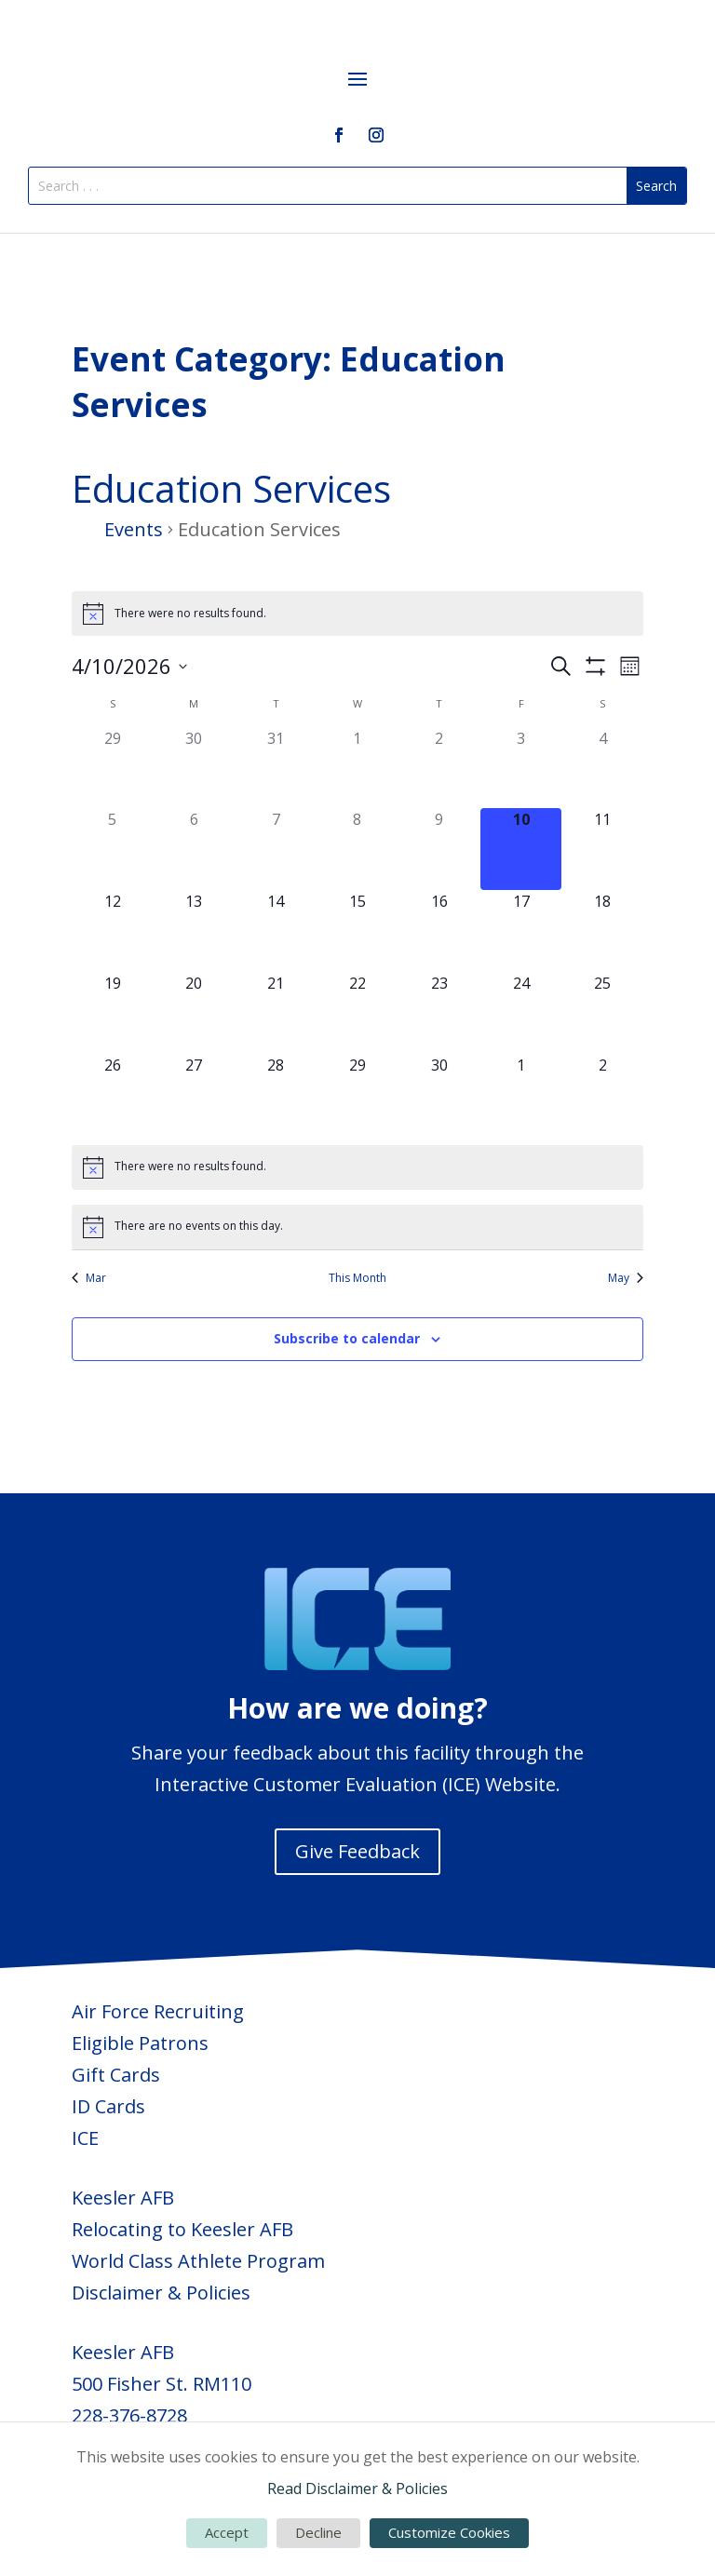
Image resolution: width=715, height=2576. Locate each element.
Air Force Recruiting (158, 2011)
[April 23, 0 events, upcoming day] (439, 1013)
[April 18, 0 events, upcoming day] (602, 931)
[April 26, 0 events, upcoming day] (113, 1095)
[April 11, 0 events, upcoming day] (602, 849)
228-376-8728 (129, 2415)
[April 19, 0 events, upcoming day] (113, 1013)
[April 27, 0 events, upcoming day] (195, 1095)
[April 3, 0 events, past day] (521, 768)
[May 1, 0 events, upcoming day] (521, 1095)
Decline (318, 2532)
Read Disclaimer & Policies (357, 2488)
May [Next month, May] (625, 1278)
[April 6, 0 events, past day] (195, 849)
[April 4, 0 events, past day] (602, 768)
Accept (227, 2532)
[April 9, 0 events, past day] (439, 849)
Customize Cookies (449, 2532)
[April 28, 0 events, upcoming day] (276, 1095)
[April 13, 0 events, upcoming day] (195, 931)
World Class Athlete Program (198, 2260)
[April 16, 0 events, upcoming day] (439, 931)
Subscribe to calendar (347, 1338)
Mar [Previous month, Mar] (89, 1278)
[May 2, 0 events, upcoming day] (602, 1095)
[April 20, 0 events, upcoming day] (195, 1013)
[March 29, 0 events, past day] (113, 768)
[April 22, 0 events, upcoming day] (357, 1013)
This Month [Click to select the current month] (357, 1278)
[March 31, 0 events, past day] (276, 768)
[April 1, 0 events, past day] (357, 768)
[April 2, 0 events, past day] (439, 768)
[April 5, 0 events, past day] (113, 849)
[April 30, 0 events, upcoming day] (439, 1095)
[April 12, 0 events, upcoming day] (113, 931)
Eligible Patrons (140, 2043)
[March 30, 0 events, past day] (195, 768)
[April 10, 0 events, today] (521, 849)
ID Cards (108, 2106)
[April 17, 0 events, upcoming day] (521, 931)
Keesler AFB (123, 2197)
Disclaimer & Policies (161, 2292)
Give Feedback (357, 1851)
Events (133, 529)
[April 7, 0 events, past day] (276, 849)
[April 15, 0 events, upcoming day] (357, 931)
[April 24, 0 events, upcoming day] (521, 1013)
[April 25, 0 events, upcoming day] (602, 1013)
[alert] (357, 613)
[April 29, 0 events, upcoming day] (357, 1095)
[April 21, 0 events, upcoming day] (276, 1013)
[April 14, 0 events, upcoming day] (276, 931)
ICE (85, 2138)
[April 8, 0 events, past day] (357, 849)
